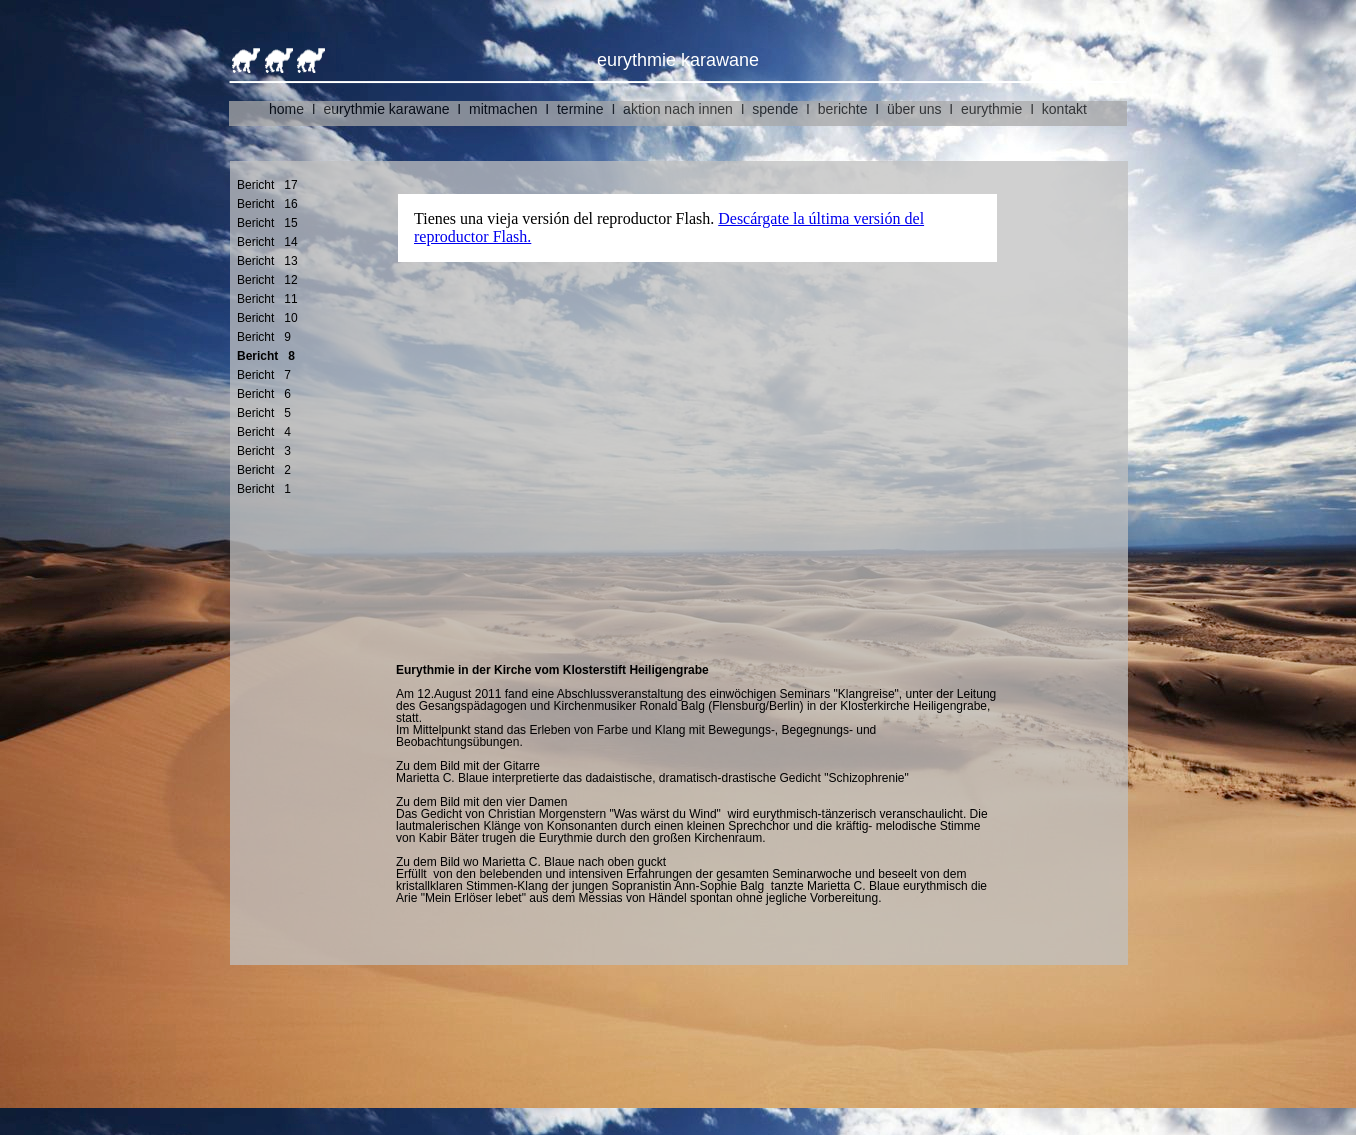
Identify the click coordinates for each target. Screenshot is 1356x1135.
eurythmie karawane (387, 109)
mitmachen (503, 109)
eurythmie (991, 109)
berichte (843, 109)
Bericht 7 (264, 375)
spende (775, 109)
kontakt (1064, 109)
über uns (914, 109)
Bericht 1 (264, 489)
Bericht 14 (267, 242)
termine (580, 109)
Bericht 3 (264, 451)
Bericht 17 (267, 185)
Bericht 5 (264, 413)
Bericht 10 (267, 318)
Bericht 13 (267, 261)
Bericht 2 (264, 470)
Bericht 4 (264, 432)
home (286, 109)
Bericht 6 (264, 394)
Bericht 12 (267, 280)
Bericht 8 (266, 356)
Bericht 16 (267, 204)
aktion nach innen (678, 109)
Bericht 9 (264, 337)
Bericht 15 (267, 223)
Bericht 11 (267, 299)
